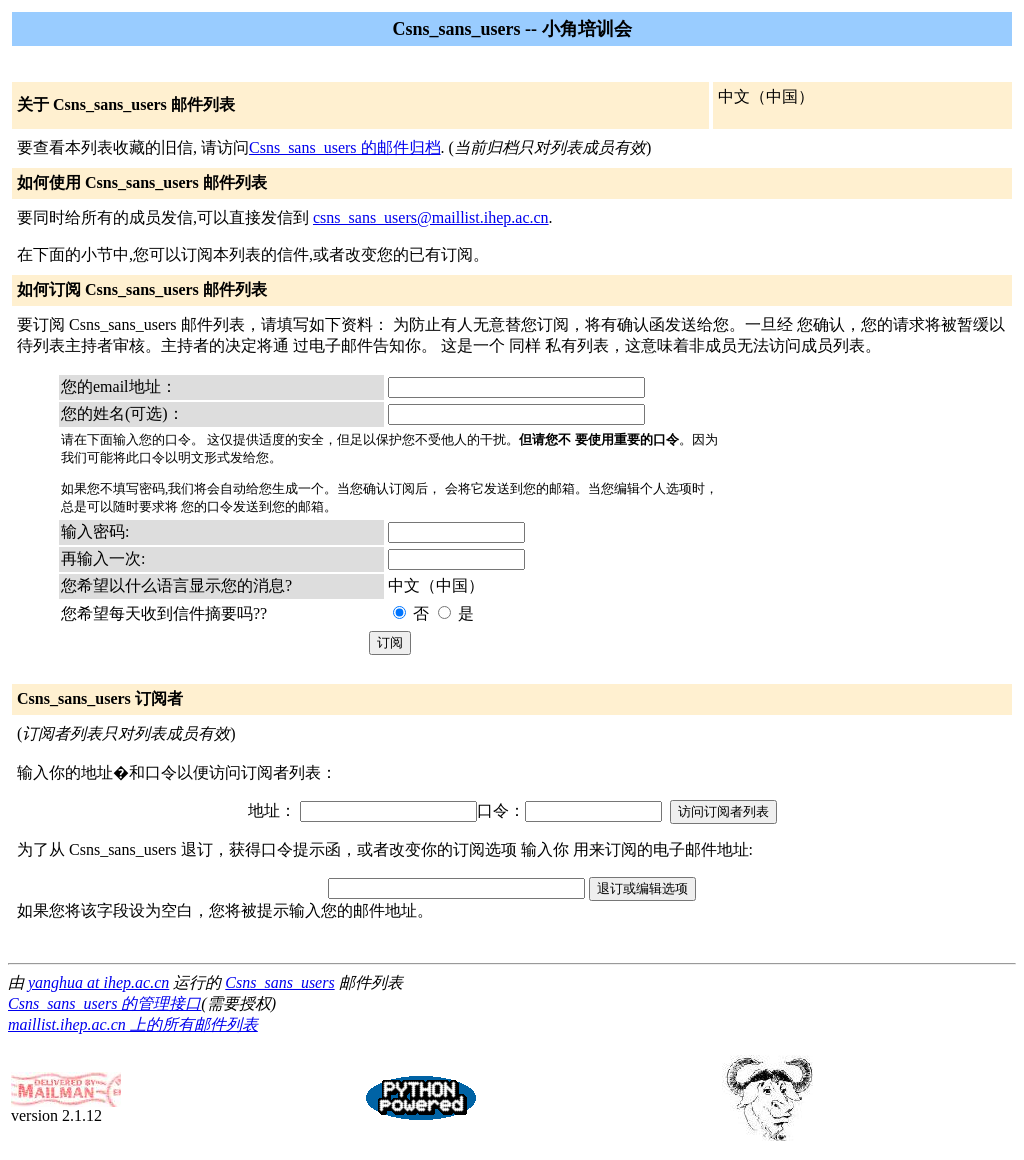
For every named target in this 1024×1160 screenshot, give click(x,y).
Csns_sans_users (279, 982)
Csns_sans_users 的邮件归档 (345, 147)
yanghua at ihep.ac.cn (98, 982)
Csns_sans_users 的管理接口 (104, 1003)
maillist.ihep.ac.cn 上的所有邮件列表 (133, 1024)
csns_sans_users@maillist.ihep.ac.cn (431, 217)
